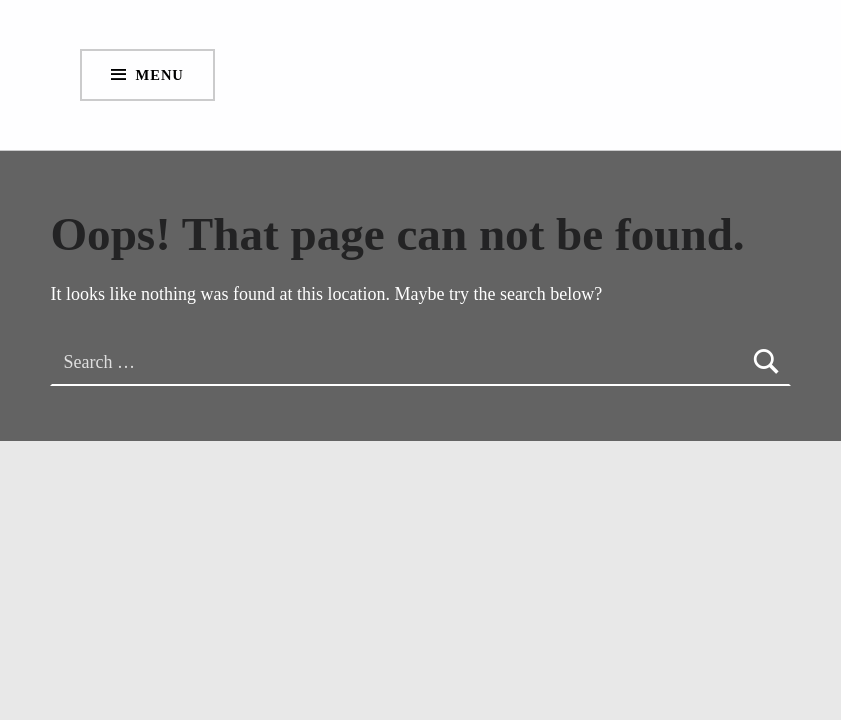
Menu (160, 75)
